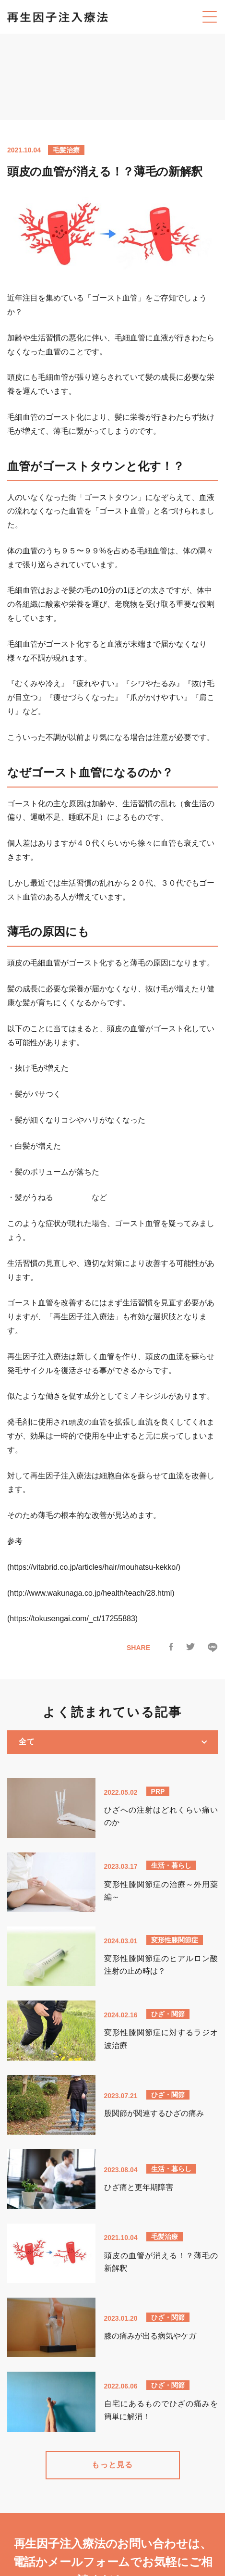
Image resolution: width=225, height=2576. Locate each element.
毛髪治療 (66, 150)
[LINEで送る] (213, 1649)
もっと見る (112, 2463)
